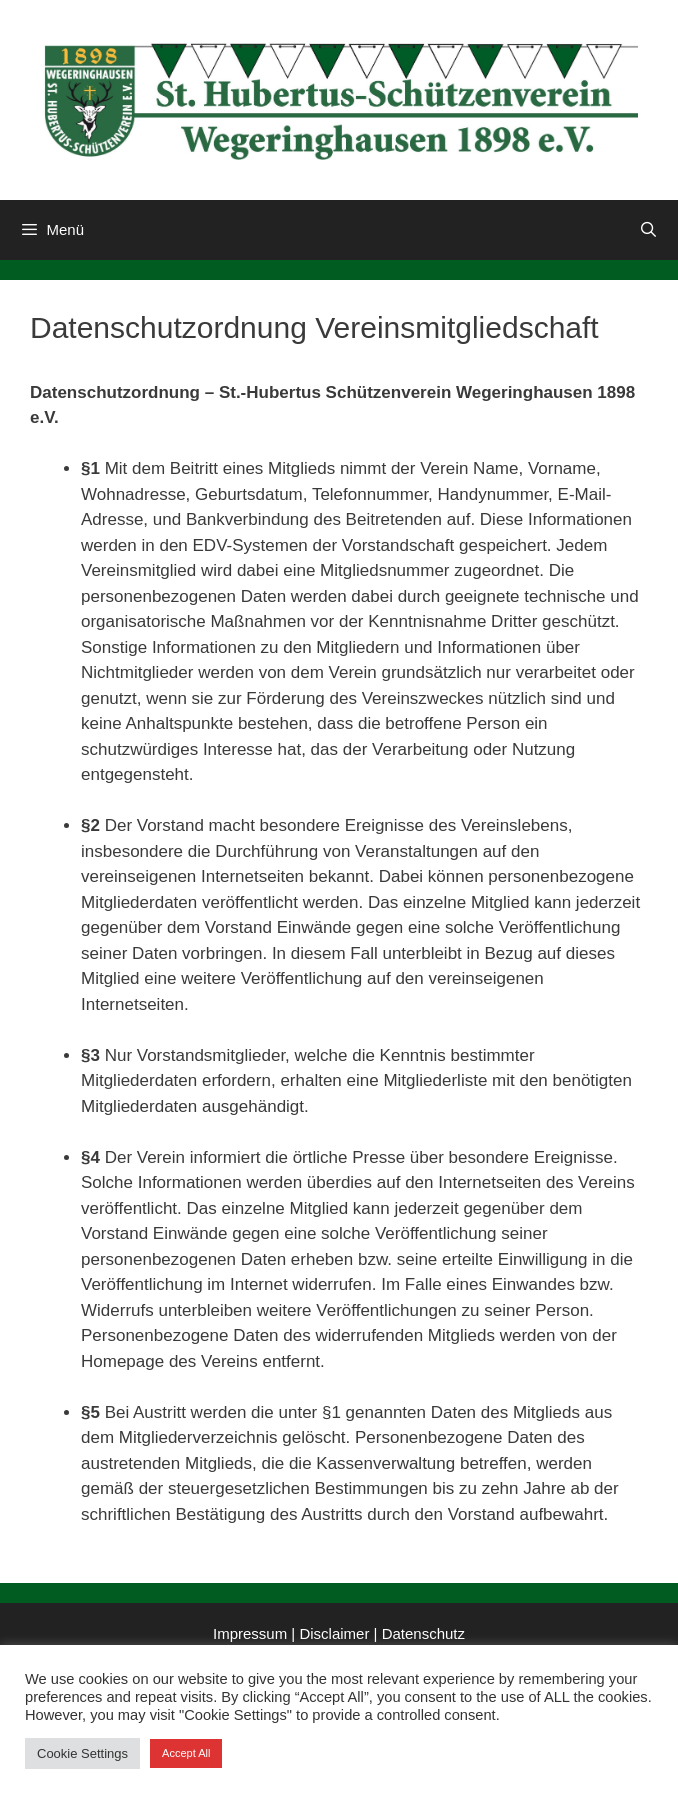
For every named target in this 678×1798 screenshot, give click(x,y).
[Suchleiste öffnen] (648, 230)
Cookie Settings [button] (82, 1753)
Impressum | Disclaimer (291, 1633)
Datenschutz (423, 1633)
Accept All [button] (186, 1753)
